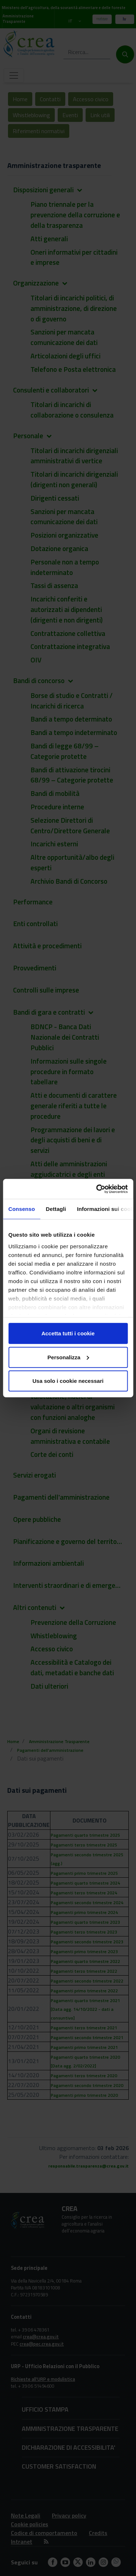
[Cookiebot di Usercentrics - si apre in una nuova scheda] (97, 1188)
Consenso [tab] (21, 1209)
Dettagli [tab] (56, 1209)
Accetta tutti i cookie (68, 1333)
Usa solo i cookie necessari (68, 1381)
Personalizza (68, 1357)
